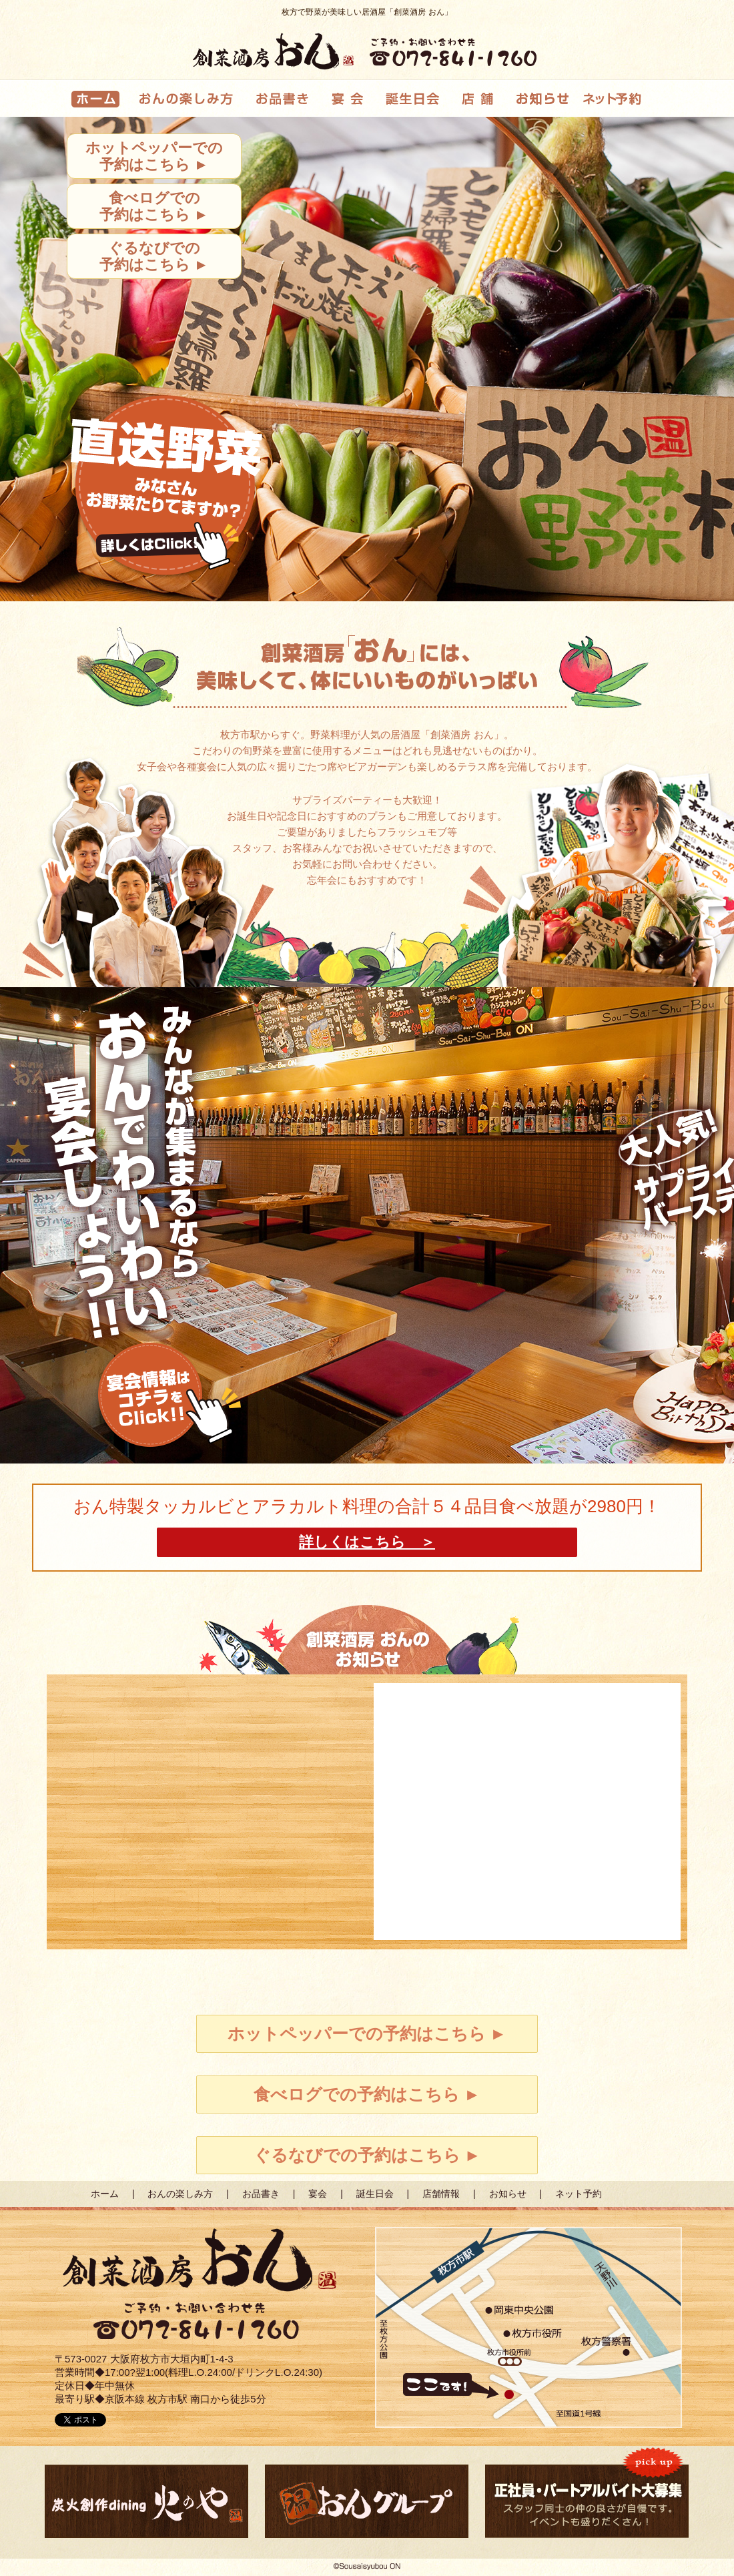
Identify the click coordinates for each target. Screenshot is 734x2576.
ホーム (105, 2193)
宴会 (317, 2193)
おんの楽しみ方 (180, 2193)
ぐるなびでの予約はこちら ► (153, 256)
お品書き (261, 2193)
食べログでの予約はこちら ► (153, 206)
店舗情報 (441, 2193)
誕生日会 (375, 2193)
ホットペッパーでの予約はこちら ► (154, 156)
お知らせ (507, 2193)
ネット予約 (578, 2193)
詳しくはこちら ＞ (367, 1542)
